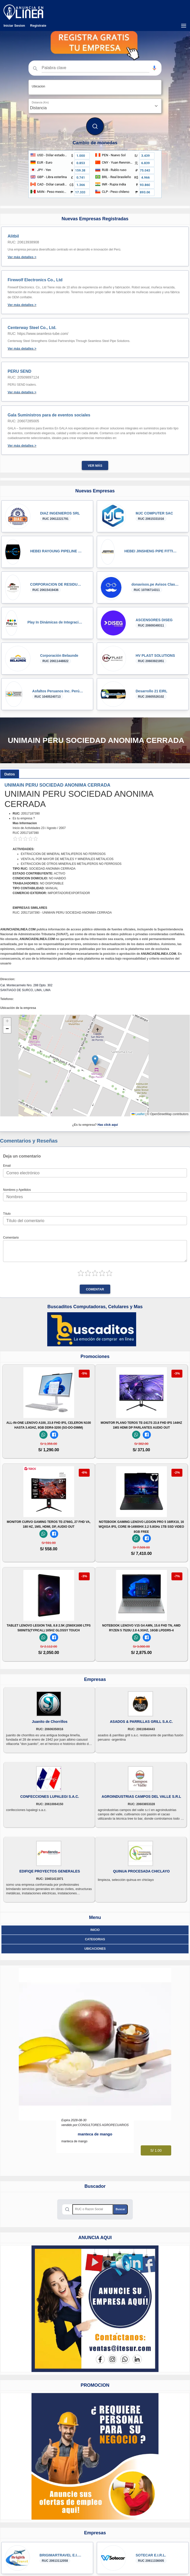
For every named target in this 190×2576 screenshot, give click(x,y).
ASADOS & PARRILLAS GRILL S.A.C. (141, 1722)
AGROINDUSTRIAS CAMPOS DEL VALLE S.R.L (141, 1796)
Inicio (95, 1930)
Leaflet (138, 1114)
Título (7, 1213)
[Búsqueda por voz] (154, 68)
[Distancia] (95, 106)
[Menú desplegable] (183, 25)
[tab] (9, 774)
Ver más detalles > (22, 257)
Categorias (95, 1939)
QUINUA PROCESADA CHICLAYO (141, 1871)
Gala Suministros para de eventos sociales (49, 415)
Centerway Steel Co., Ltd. (32, 327)
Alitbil (13, 236)
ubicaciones (95, 1948)
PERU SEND (19, 371)
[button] (154, 68)
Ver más (95, 465)
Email (7, 1165)
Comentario (11, 1237)
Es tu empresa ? (24, 818)
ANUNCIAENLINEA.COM (18, 929)
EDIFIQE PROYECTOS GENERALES (49, 1871)
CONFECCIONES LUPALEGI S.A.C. (49, 1796)
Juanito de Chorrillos (49, 1722)
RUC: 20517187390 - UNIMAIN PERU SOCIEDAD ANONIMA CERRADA (62, 912)
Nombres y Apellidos (17, 1190)
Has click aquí (108, 1125)
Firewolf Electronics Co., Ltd (35, 280)
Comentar (95, 1289)
